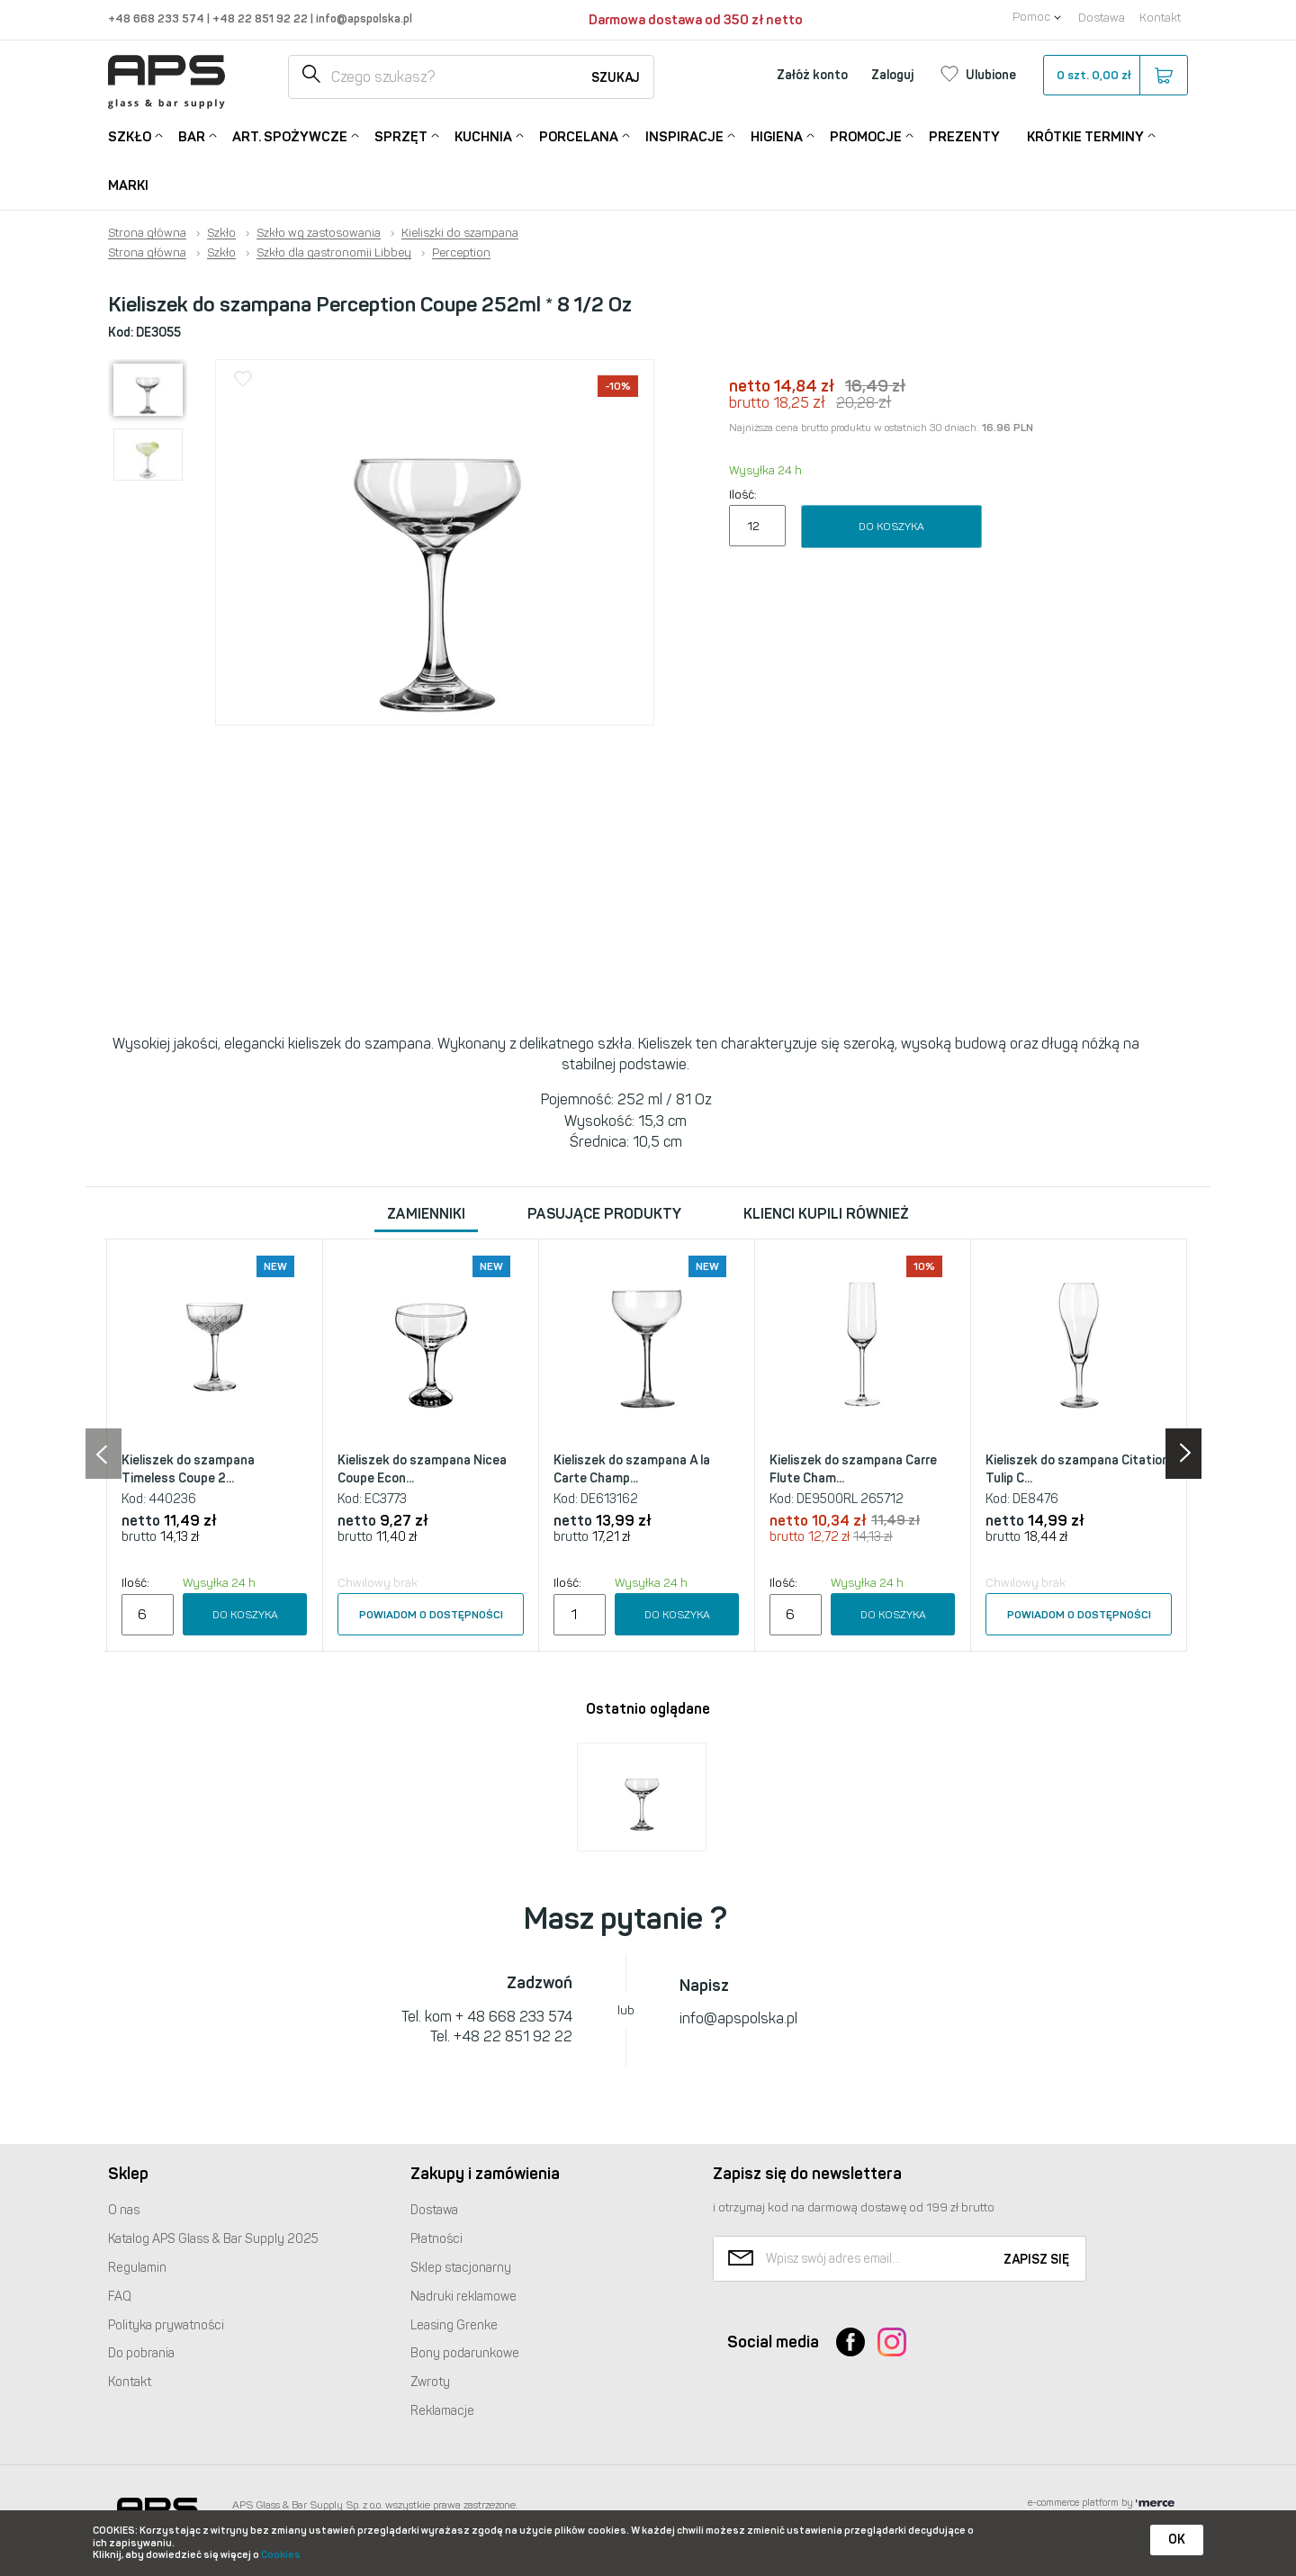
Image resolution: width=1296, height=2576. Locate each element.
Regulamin (137, 2267)
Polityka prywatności (166, 2325)
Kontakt (1160, 17)
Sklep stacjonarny (460, 2267)
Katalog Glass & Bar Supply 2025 (213, 2239)
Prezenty (964, 137)
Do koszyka (891, 526)
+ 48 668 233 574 (513, 2016)
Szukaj (615, 78)
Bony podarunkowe (464, 2353)
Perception (461, 253)
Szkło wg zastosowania (318, 233)
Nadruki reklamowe (463, 2296)
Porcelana (578, 135)
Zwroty (430, 2382)
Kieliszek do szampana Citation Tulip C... (1077, 1469)
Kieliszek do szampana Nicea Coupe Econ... (422, 1469)
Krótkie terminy (1085, 135)
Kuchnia (483, 135)
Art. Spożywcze (289, 135)
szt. (1115, 76)
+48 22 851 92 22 (261, 18)
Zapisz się (1036, 2259)
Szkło (129, 135)
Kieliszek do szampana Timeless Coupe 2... (188, 1469)
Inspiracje (684, 135)
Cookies (281, 2555)
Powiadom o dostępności (431, 1614)
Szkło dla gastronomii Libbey (333, 253)
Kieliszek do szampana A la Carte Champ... (632, 1469)
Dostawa (1101, 17)
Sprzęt (401, 135)
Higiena (777, 135)
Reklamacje (442, 2410)
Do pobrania (141, 2353)
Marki (128, 185)
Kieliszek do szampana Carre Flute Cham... (853, 1469)
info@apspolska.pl (362, 18)
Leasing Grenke (454, 2325)
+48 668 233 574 (157, 18)
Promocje (866, 135)
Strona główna (147, 233)
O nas (124, 2210)
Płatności (436, 2239)
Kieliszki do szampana (459, 233)
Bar (191, 135)
